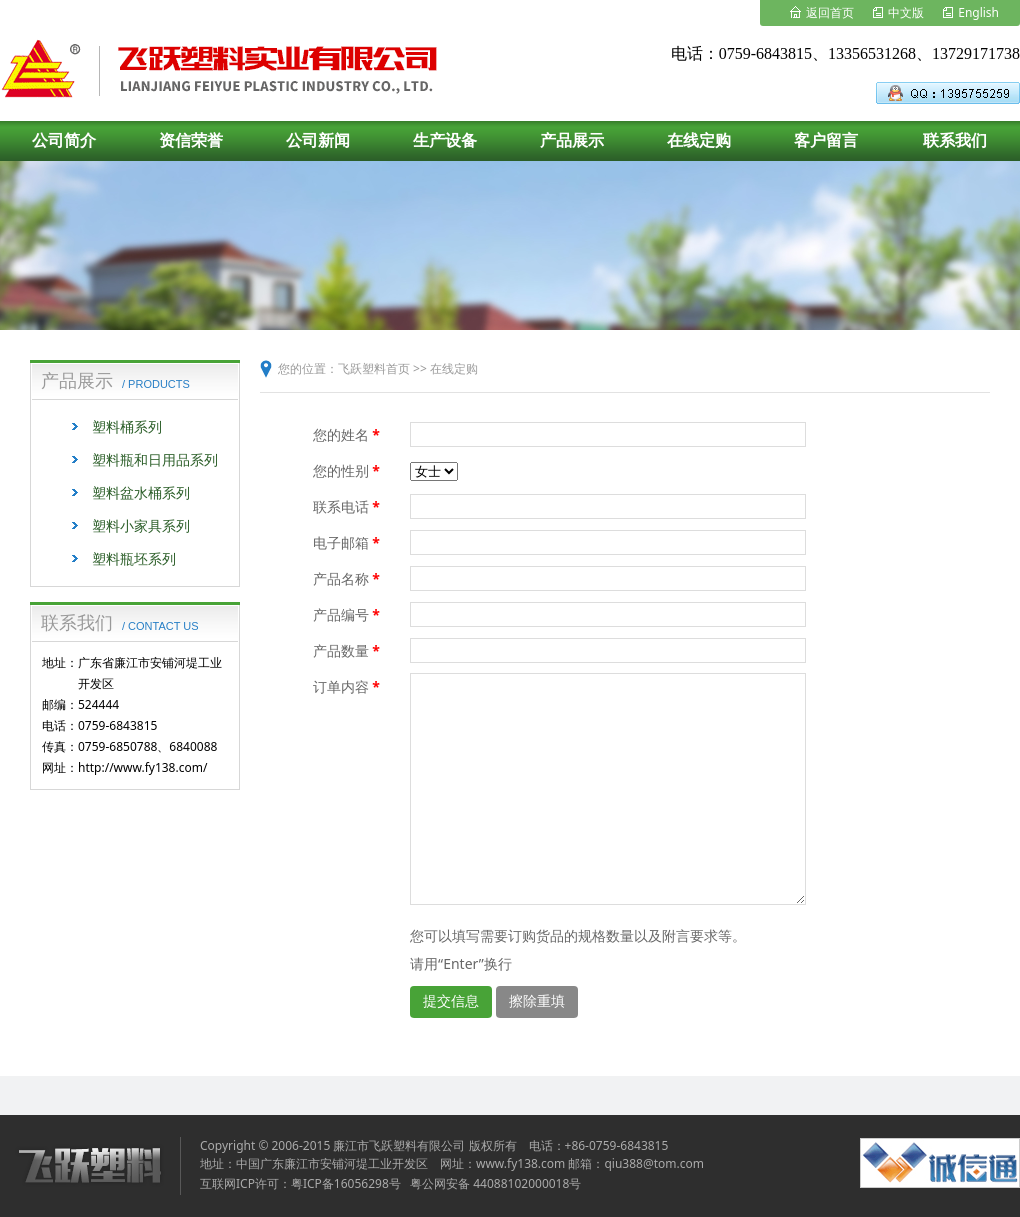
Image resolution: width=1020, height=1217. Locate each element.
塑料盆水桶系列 (141, 492)
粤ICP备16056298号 (346, 1183)
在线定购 (454, 368)
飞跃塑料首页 (374, 368)
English (978, 12)
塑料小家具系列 (141, 525)
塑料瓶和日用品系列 (155, 459)
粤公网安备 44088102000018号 (495, 1183)
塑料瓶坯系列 (134, 558)
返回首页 (830, 12)
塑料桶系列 (127, 426)
